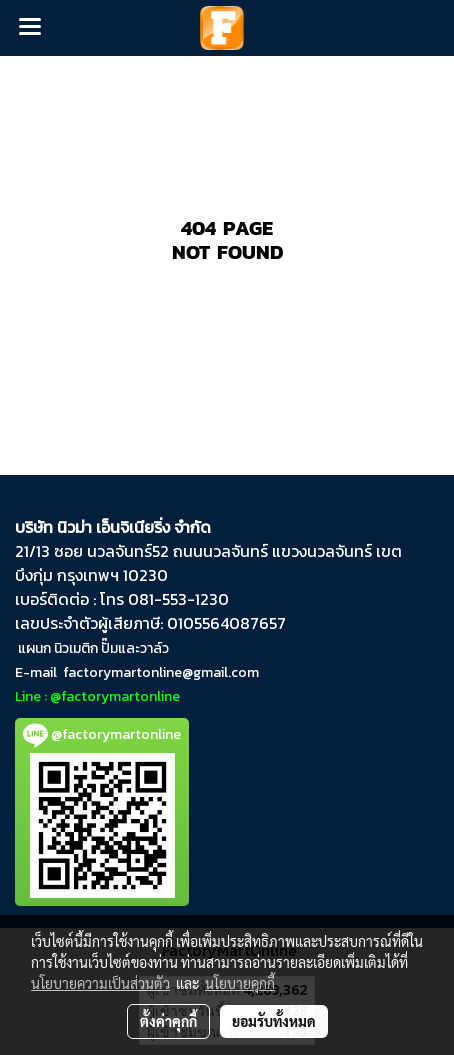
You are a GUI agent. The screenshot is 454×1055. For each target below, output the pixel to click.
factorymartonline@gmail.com (161, 672)
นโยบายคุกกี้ (240, 983)
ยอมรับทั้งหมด (274, 1021)
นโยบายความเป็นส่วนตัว (100, 983)
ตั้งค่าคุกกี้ (168, 1021)
